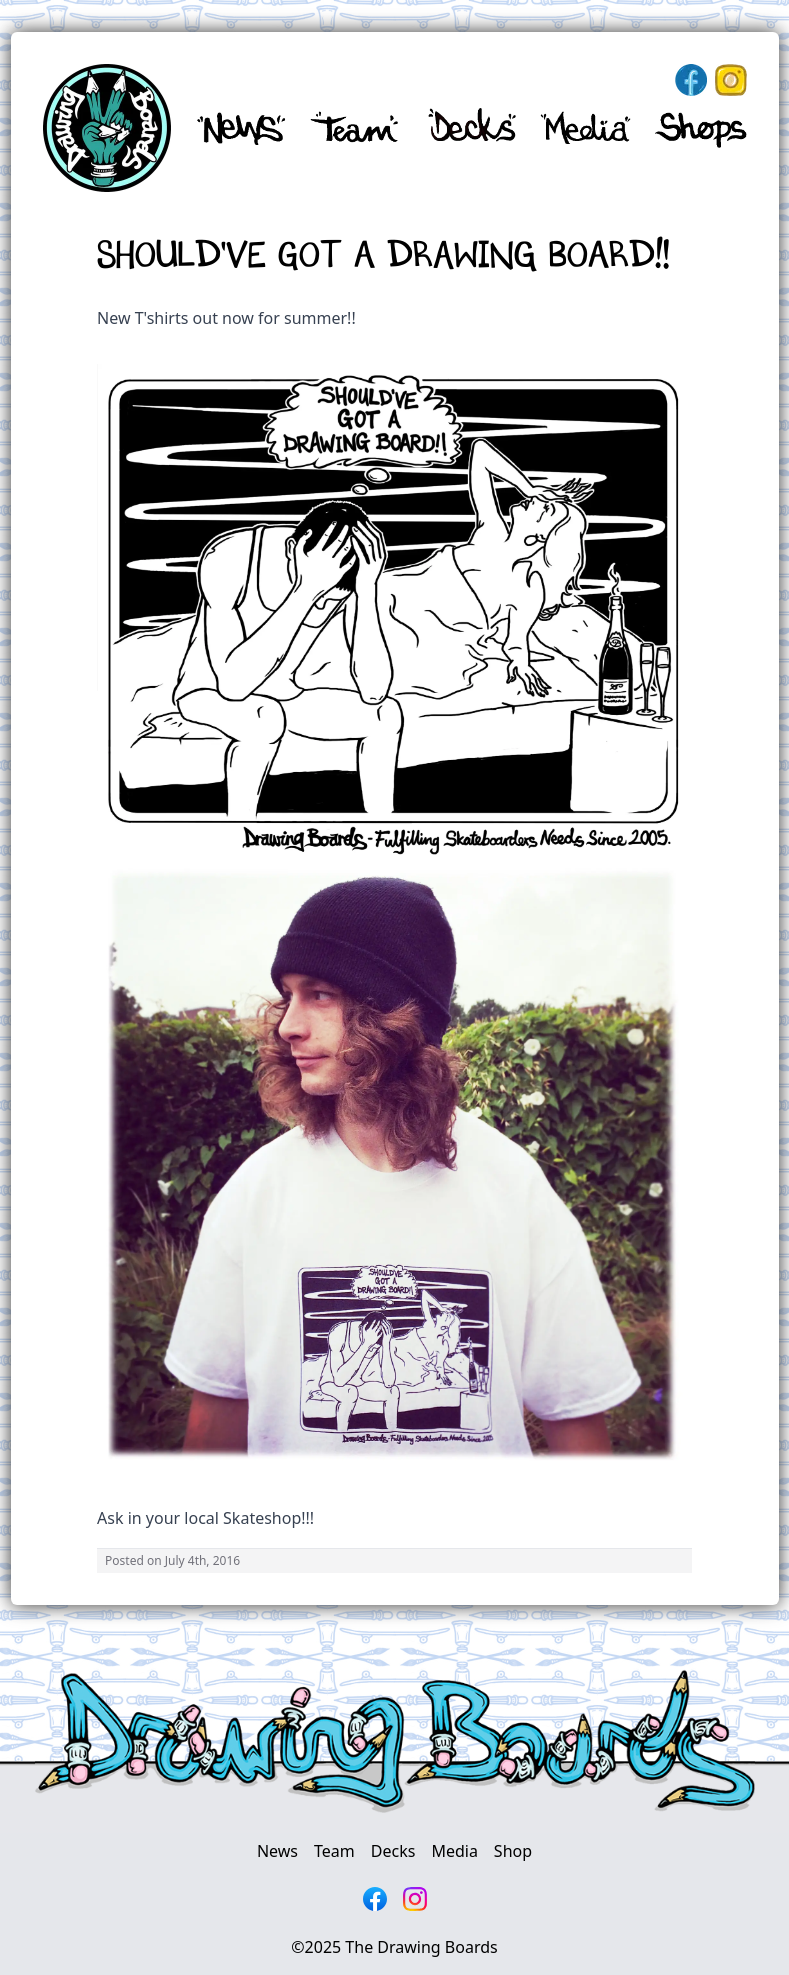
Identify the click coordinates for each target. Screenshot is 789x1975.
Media (454, 1851)
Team (334, 1851)
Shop (513, 1851)
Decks (393, 1851)
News (277, 1851)
